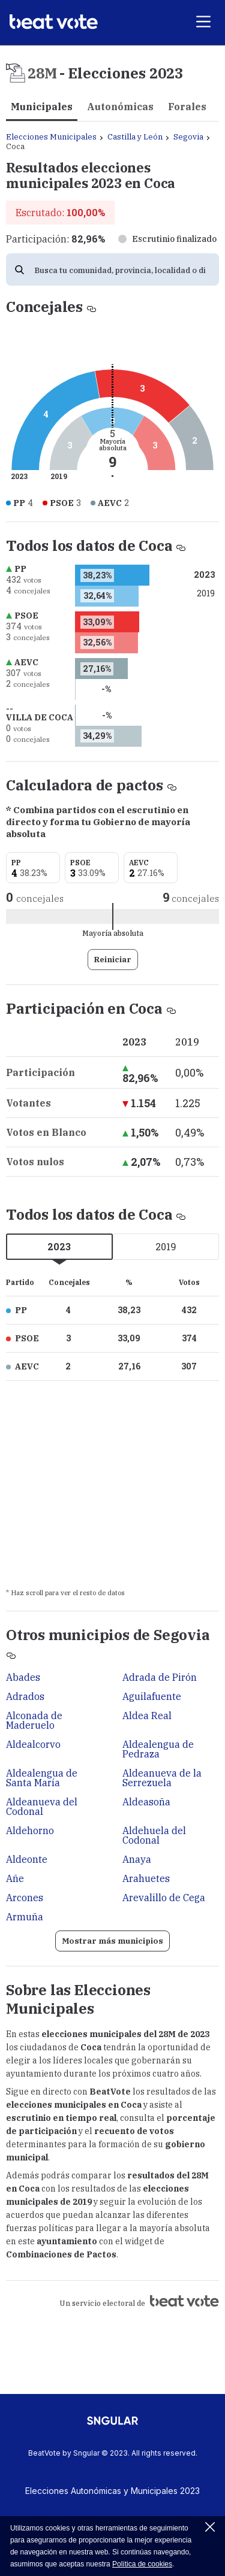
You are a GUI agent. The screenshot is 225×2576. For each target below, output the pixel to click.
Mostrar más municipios (112, 1941)
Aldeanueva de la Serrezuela (162, 1778)
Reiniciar (112, 959)
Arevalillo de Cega (163, 1898)
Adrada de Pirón (159, 1677)
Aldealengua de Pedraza (158, 1749)
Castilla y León (135, 137)
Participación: (55, 239)
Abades (23, 1677)
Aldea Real (147, 1716)
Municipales (42, 107)
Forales (187, 107)
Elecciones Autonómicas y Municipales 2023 (112, 2491)
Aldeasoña (146, 1802)
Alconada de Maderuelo (34, 1720)
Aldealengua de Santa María (41, 1778)
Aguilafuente (151, 1696)
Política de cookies (142, 2564)
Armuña (24, 1917)
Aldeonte (26, 1859)
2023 (59, 1246)
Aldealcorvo (33, 1744)
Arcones (24, 1898)
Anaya (136, 1859)
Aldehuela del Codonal (154, 1835)
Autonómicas (120, 107)
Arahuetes (146, 1878)
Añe (15, 1878)
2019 (165, 1246)
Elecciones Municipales (51, 137)
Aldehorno (30, 1830)
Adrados (25, 1696)
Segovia (188, 137)
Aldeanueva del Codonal (41, 1806)
